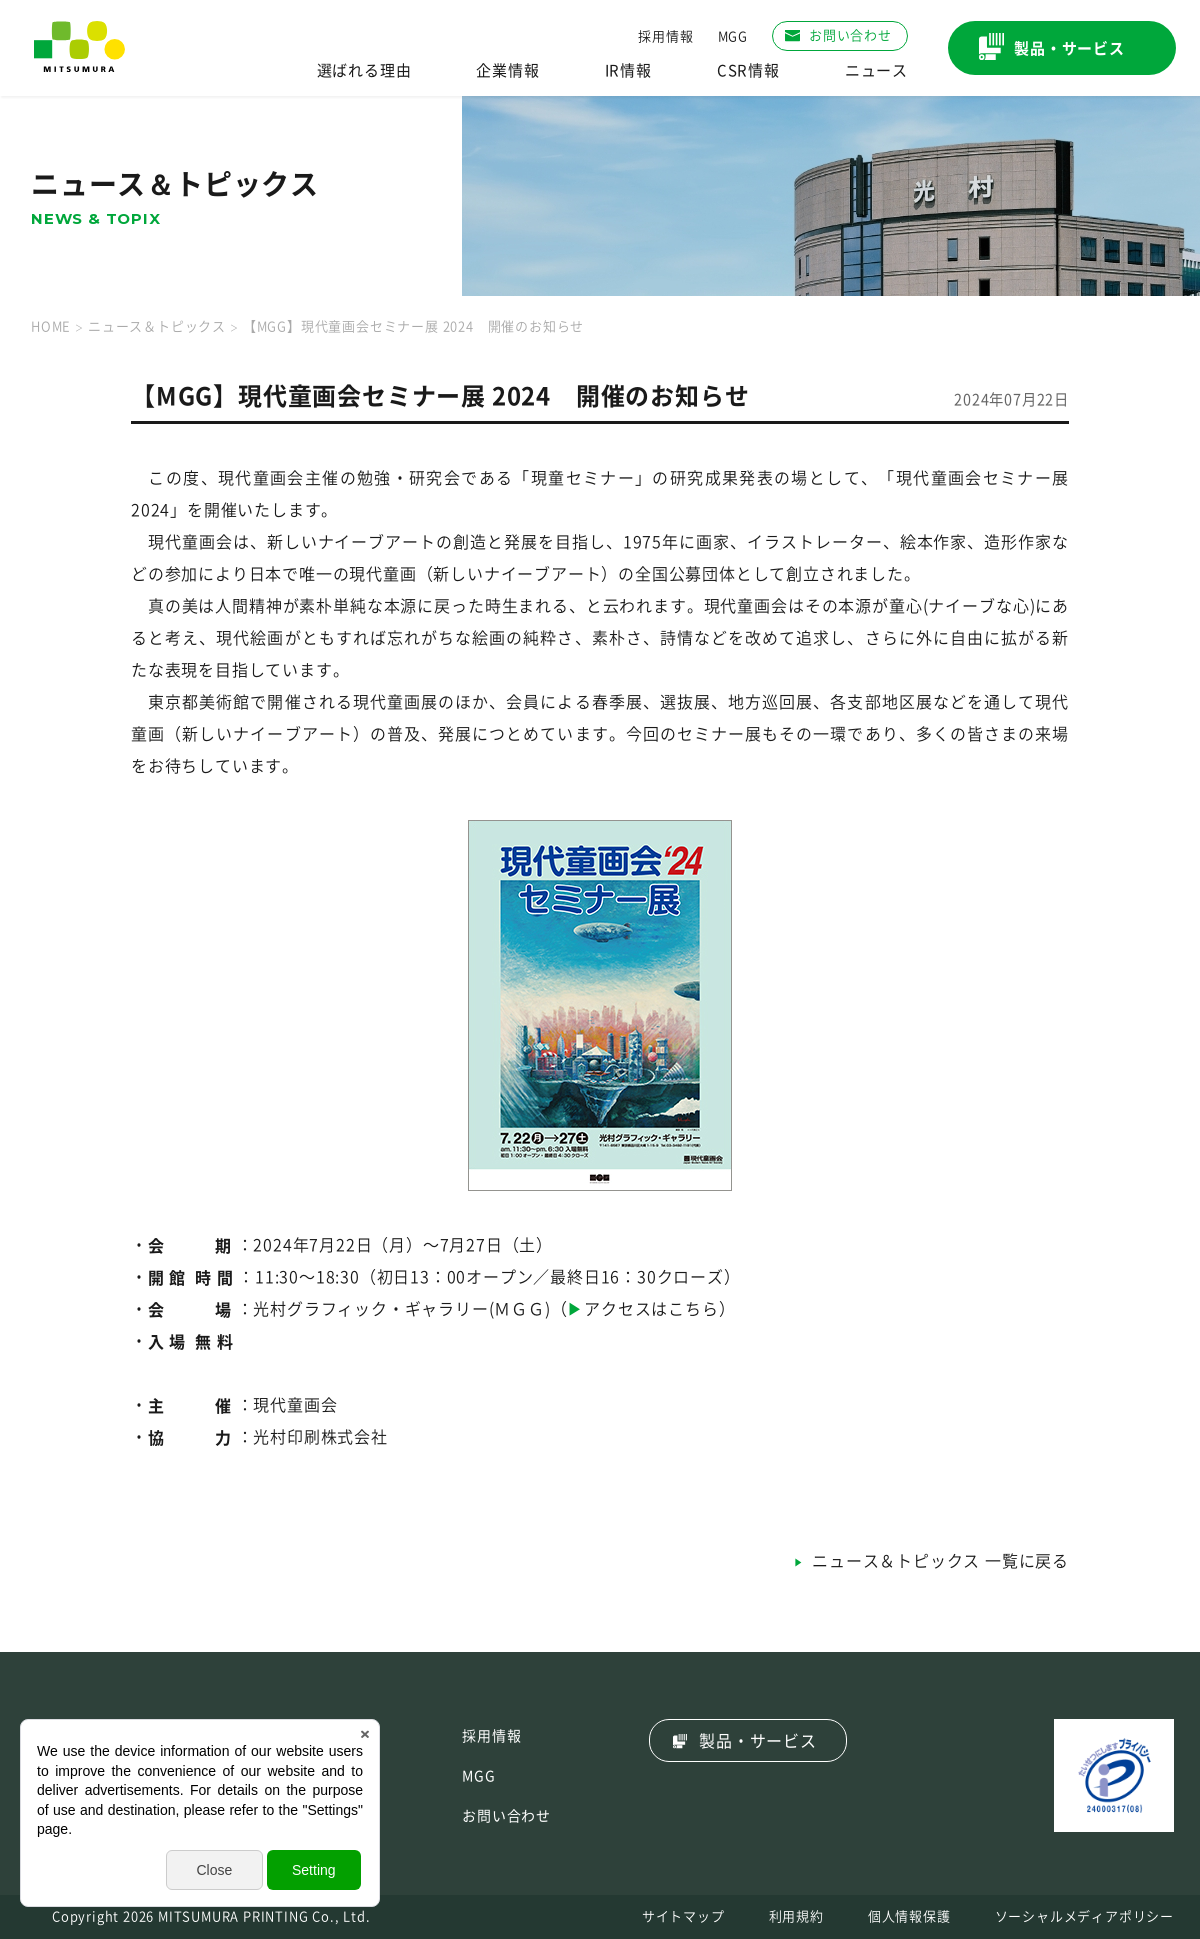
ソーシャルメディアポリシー (1084, 1916)
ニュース (876, 70)
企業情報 (507, 70)
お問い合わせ (506, 1816)
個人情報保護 (909, 1916)
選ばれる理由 (364, 70)
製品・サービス (758, 1741)
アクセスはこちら (651, 1309)
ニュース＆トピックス (157, 326)
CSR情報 (748, 70)
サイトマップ (683, 1916)
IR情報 (628, 70)
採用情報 (665, 36)
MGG (733, 36)
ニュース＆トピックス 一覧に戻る (940, 1561)
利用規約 (796, 1916)
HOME (51, 326)
